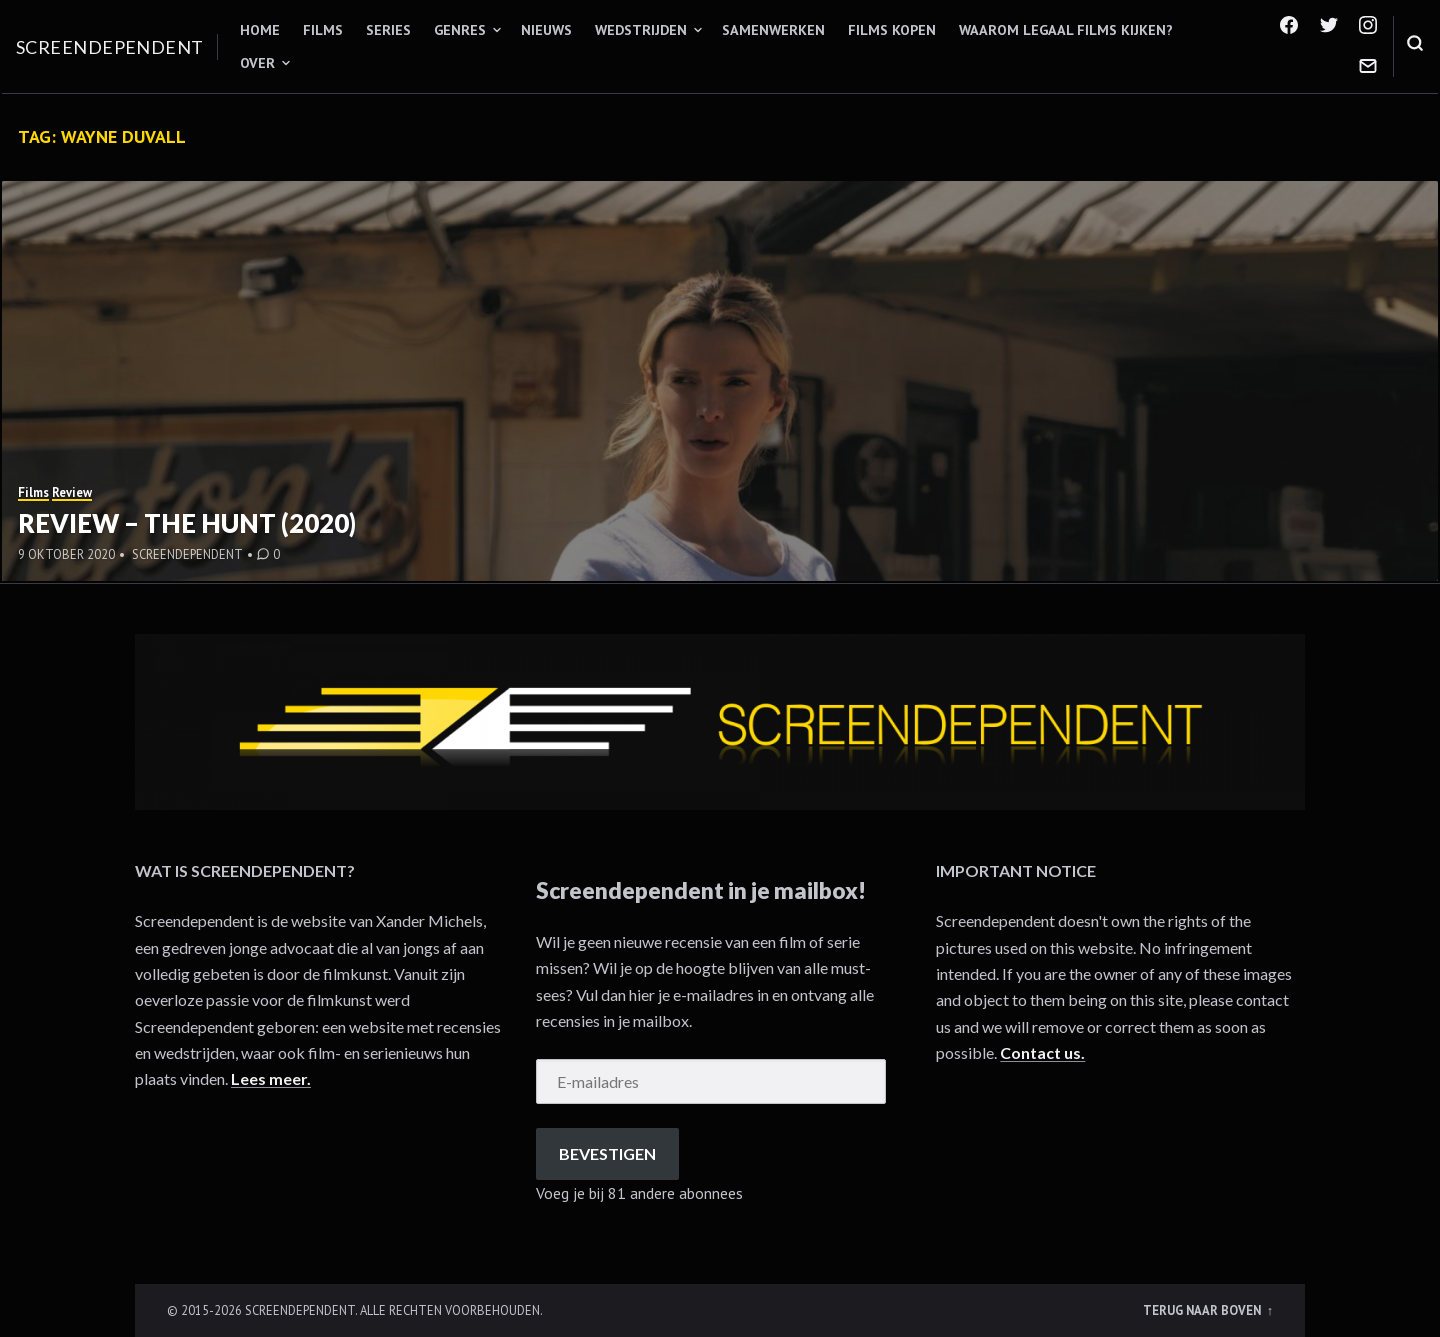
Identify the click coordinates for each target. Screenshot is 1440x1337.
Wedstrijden (641, 30)
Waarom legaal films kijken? (1066, 30)
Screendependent (110, 47)
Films (323, 30)
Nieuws (546, 30)
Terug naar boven (1203, 1310)
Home (260, 30)
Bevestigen (607, 1153)
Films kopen (892, 30)
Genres (460, 30)
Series (388, 30)
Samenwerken (773, 30)
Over (257, 63)
